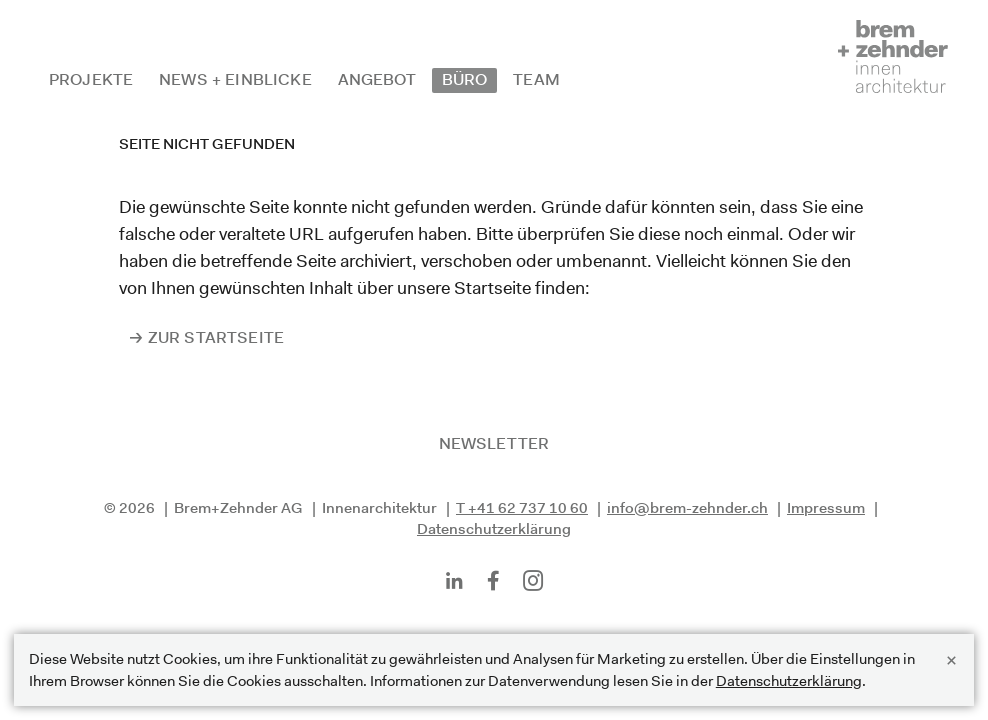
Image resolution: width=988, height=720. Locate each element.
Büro (465, 79)
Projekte (91, 79)
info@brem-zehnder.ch (687, 507)
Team (536, 79)
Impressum (826, 507)
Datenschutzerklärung (494, 528)
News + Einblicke (235, 79)
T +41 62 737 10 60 (522, 507)
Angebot (377, 79)
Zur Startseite (216, 337)
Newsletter (494, 443)
